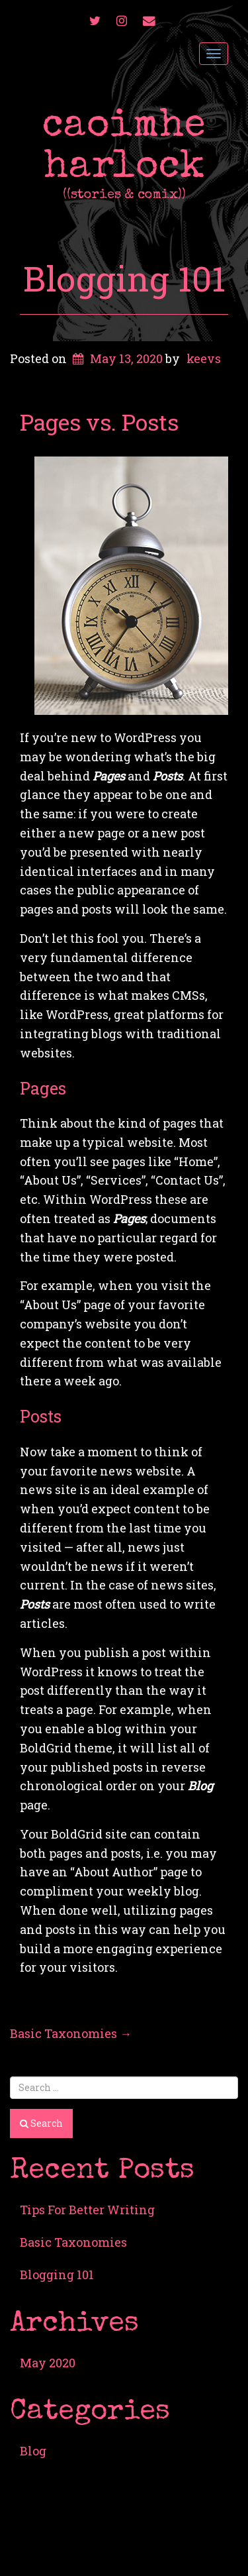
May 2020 (47, 2363)
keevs (203, 358)
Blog (33, 2451)
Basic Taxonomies (71, 2033)
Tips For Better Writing (87, 2210)
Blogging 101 (124, 278)
